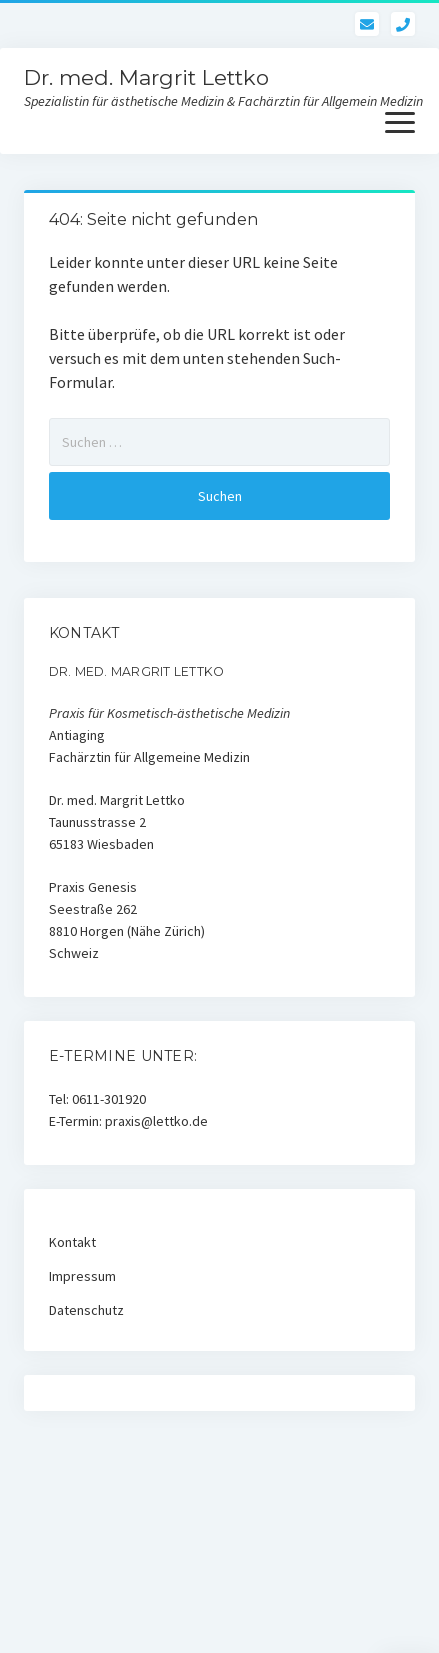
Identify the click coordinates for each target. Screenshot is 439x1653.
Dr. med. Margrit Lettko (146, 77)
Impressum (82, 1276)
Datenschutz (86, 1310)
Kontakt (72, 1242)
